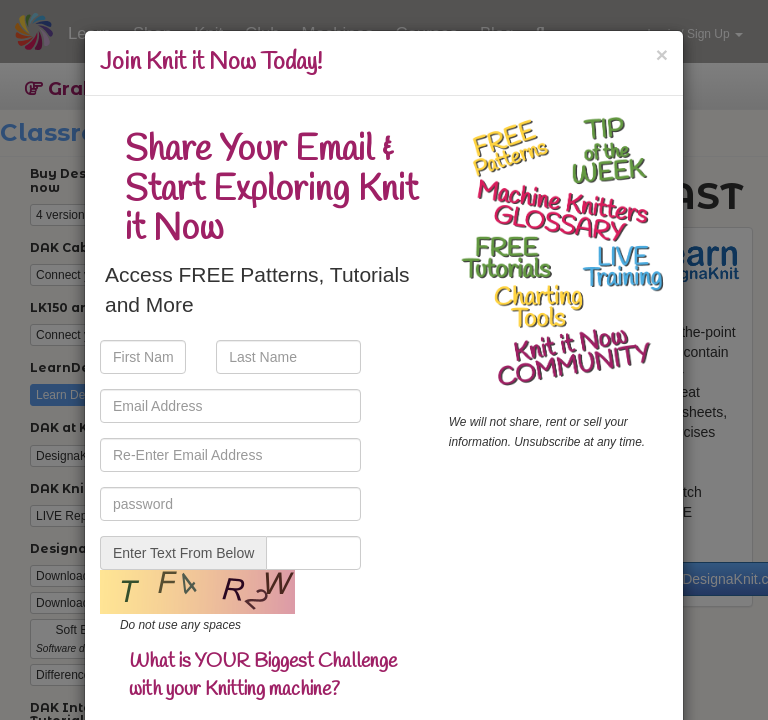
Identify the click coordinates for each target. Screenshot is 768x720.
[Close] (662, 54)
